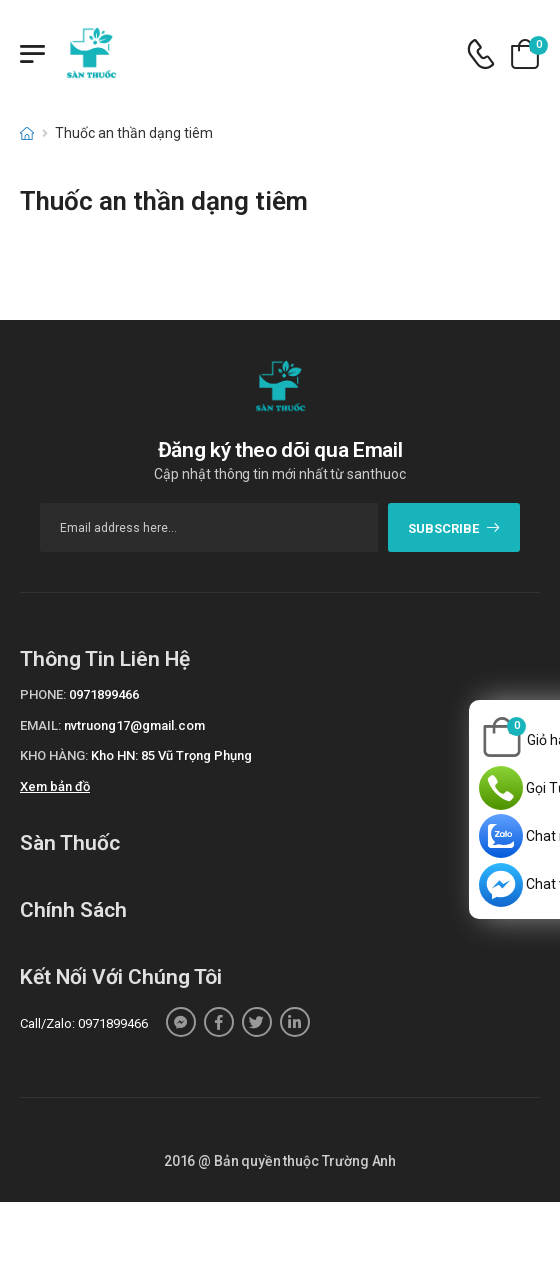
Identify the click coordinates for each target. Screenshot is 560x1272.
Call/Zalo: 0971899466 (84, 1023)
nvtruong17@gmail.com (134, 725)
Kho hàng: (54, 755)
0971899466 (104, 694)
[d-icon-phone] (481, 54)
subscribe (454, 528)
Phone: (43, 694)
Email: (40, 725)
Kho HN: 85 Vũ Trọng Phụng (171, 755)
